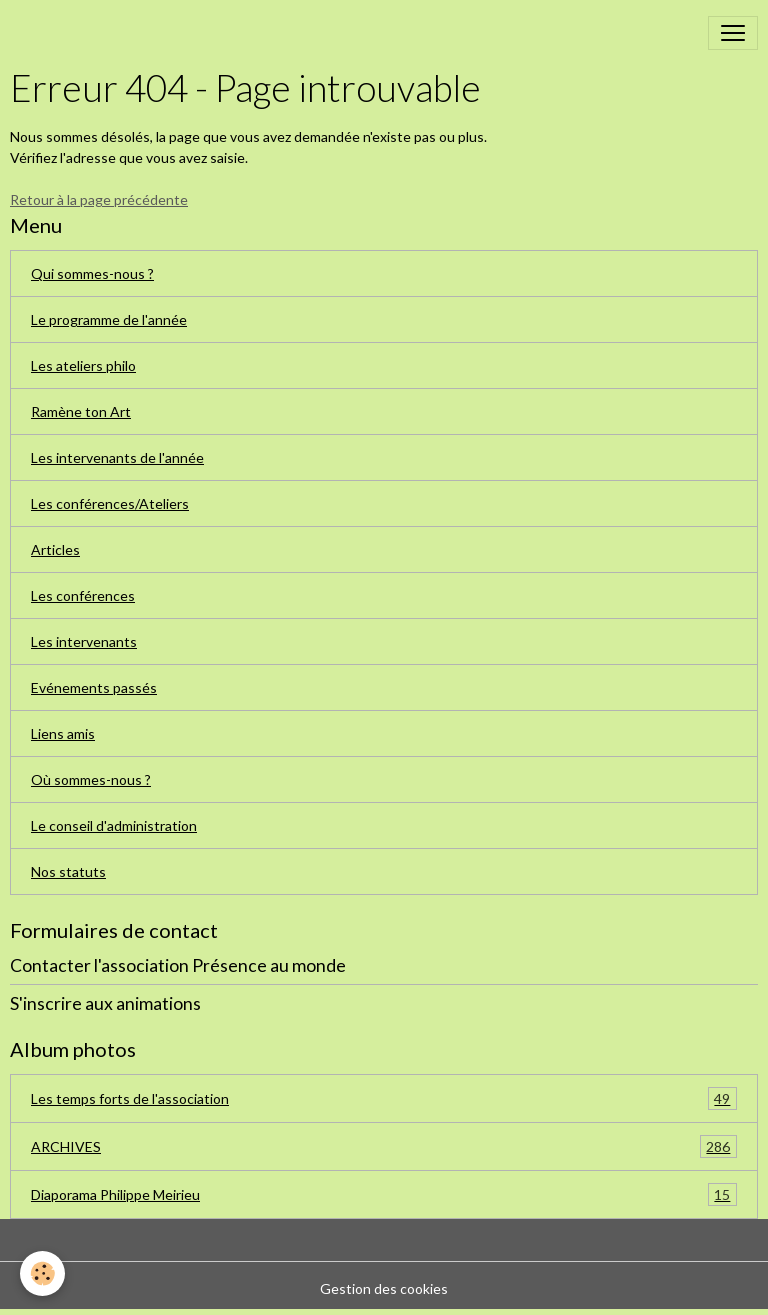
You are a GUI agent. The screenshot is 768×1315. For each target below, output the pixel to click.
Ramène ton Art (81, 411)
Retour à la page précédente (99, 199)
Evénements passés (94, 687)
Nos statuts (68, 871)
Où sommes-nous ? (91, 779)
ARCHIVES (384, 1146)
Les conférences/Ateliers (110, 503)
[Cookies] (42, 1273)
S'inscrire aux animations (105, 1003)
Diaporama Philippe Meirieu (384, 1194)
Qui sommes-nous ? (92, 273)
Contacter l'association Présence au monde (178, 965)
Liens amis (63, 733)
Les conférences (83, 595)
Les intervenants (84, 641)
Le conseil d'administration (114, 825)
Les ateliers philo (83, 365)
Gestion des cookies (384, 1288)
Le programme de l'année (109, 319)
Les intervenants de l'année (117, 457)
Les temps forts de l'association (384, 1098)
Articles (55, 549)
